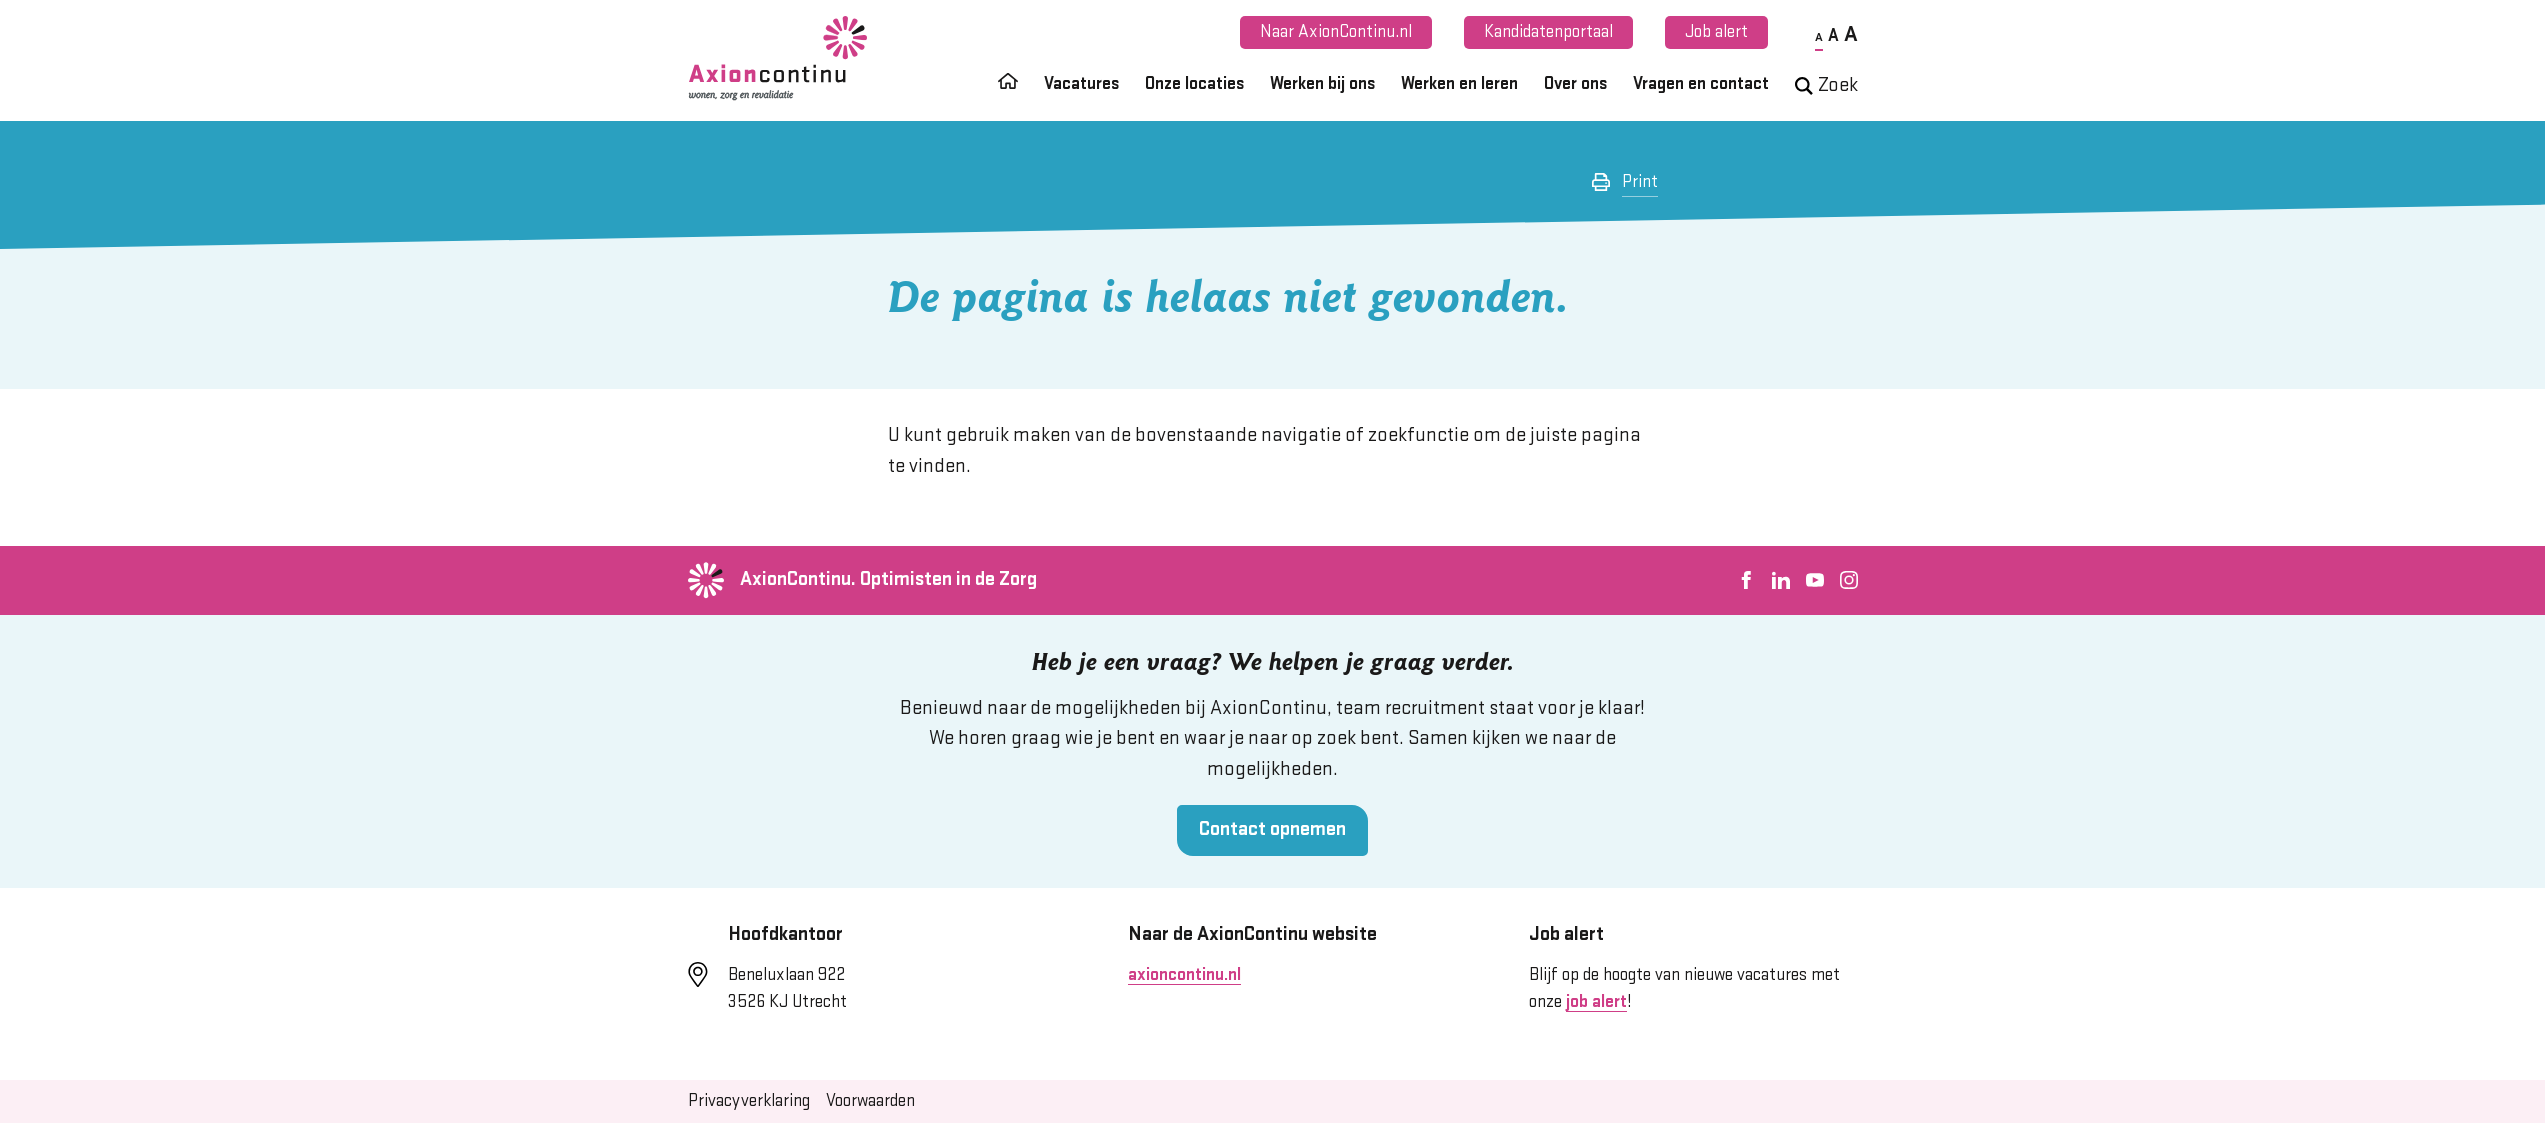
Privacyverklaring (749, 1101)
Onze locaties (1194, 84)
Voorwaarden (870, 1101)
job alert (1596, 1002)
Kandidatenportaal (1548, 32)
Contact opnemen (1272, 829)
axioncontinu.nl (1184, 975)
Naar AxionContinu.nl (1336, 32)
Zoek (1826, 85)
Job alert (1716, 32)
